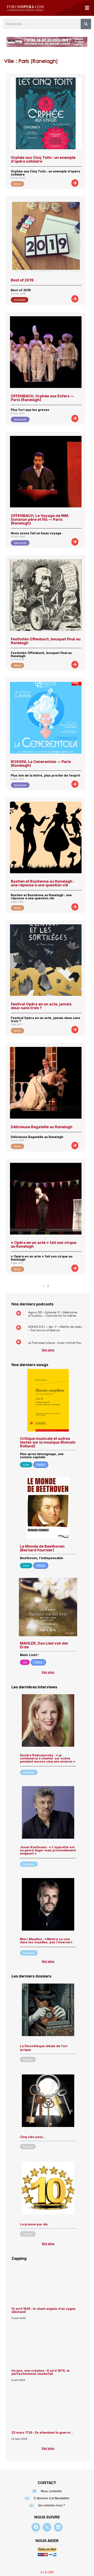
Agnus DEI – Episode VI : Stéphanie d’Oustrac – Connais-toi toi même (52, 1314)
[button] (86, 8)
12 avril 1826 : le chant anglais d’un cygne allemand (43, 2310)
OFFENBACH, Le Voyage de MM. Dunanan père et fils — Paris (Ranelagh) (40, 519)
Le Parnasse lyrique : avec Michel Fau (55, 1343)
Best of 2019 (22, 280)
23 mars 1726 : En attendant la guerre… (42, 2432)
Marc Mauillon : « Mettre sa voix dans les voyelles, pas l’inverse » (46, 1940)
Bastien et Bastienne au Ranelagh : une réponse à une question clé (42, 883)
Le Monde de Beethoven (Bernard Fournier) (42, 1548)
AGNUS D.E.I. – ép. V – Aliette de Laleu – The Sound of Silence (55, 1328)
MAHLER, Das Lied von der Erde (44, 1645)
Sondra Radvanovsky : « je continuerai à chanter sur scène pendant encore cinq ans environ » (47, 1758)
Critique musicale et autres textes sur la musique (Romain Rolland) (47, 1442)
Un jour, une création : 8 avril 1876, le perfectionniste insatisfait (40, 2372)
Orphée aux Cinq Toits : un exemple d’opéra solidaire (43, 159)
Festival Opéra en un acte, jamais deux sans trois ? (41, 1006)
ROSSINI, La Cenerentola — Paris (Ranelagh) (41, 763)
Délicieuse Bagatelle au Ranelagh (41, 1127)
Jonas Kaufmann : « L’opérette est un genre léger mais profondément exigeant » (48, 1850)
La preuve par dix (34, 2224)
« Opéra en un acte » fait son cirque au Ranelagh (43, 1244)
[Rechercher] (86, 24)
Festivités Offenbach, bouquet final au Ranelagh (45, 641)
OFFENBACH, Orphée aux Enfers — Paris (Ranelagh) (42, 398)
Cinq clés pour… (33, 2137)
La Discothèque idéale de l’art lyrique (43, 2048)
